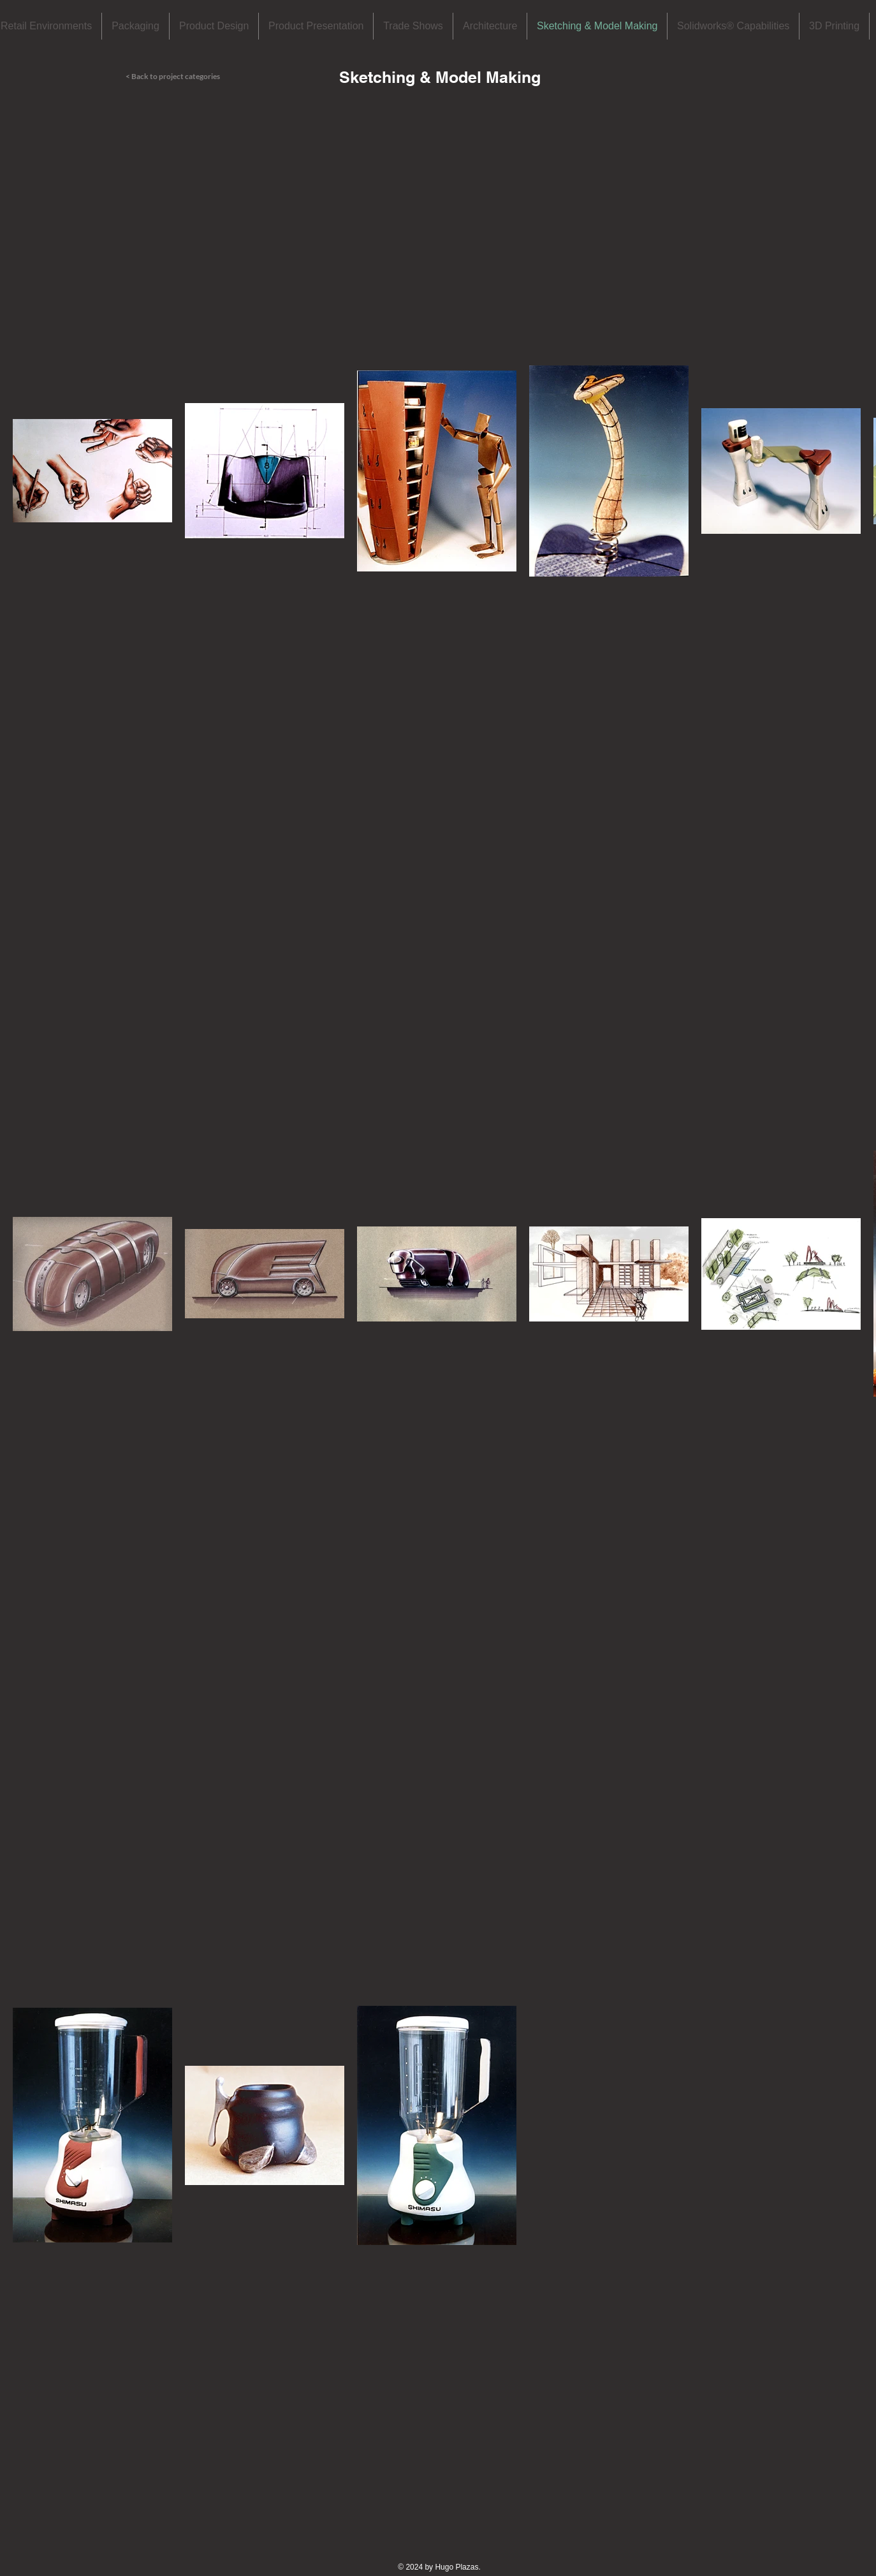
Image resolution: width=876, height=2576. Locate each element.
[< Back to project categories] (189, 77)
